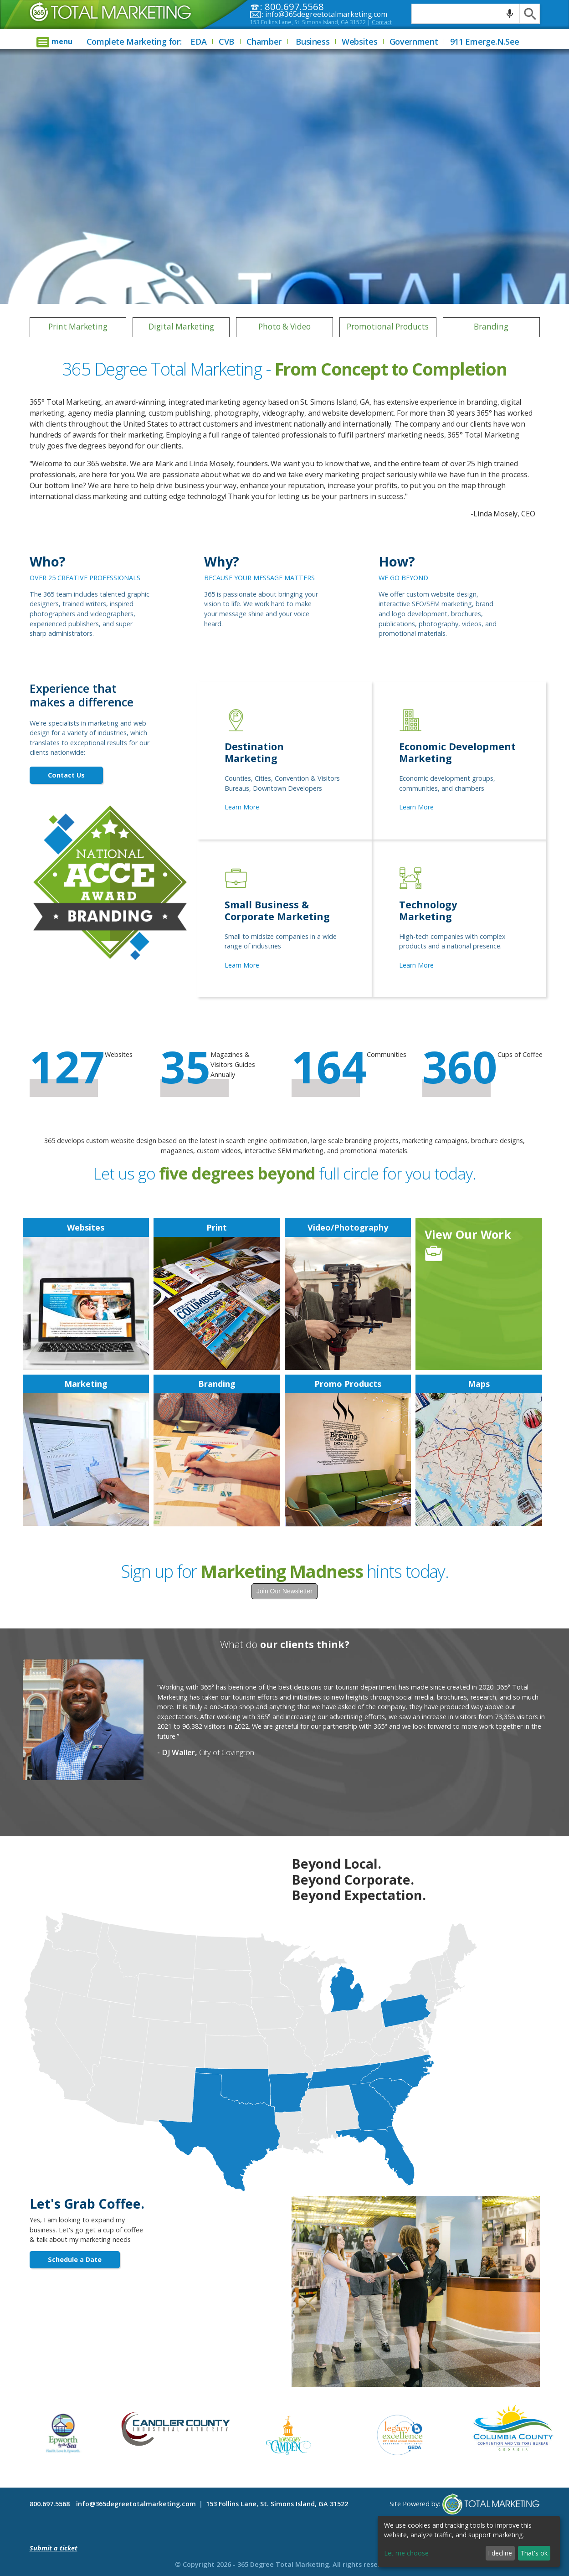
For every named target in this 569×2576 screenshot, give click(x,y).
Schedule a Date (75, 2259)
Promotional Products (388, 326)
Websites (359, 41)
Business (312, 41)
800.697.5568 (50, 2503)
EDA (198, 41)
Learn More (242, 807)
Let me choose (406, 2553)
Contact (382, 22)
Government (414, 41)
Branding (491, 326)
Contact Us (66, 775)
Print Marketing (78, 326)
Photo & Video (284, 326)
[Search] (530, 14)
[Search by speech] (510, 13)
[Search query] (465, 14)
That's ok (534, 2553)
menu (61, 41)
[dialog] (469, 2541)
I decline (500, 2553)
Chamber (264, 41)
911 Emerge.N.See (484, 41)
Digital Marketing (181, 326)
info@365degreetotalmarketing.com (326, 14)
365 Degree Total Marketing (96, 22)
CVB (226, 41)
